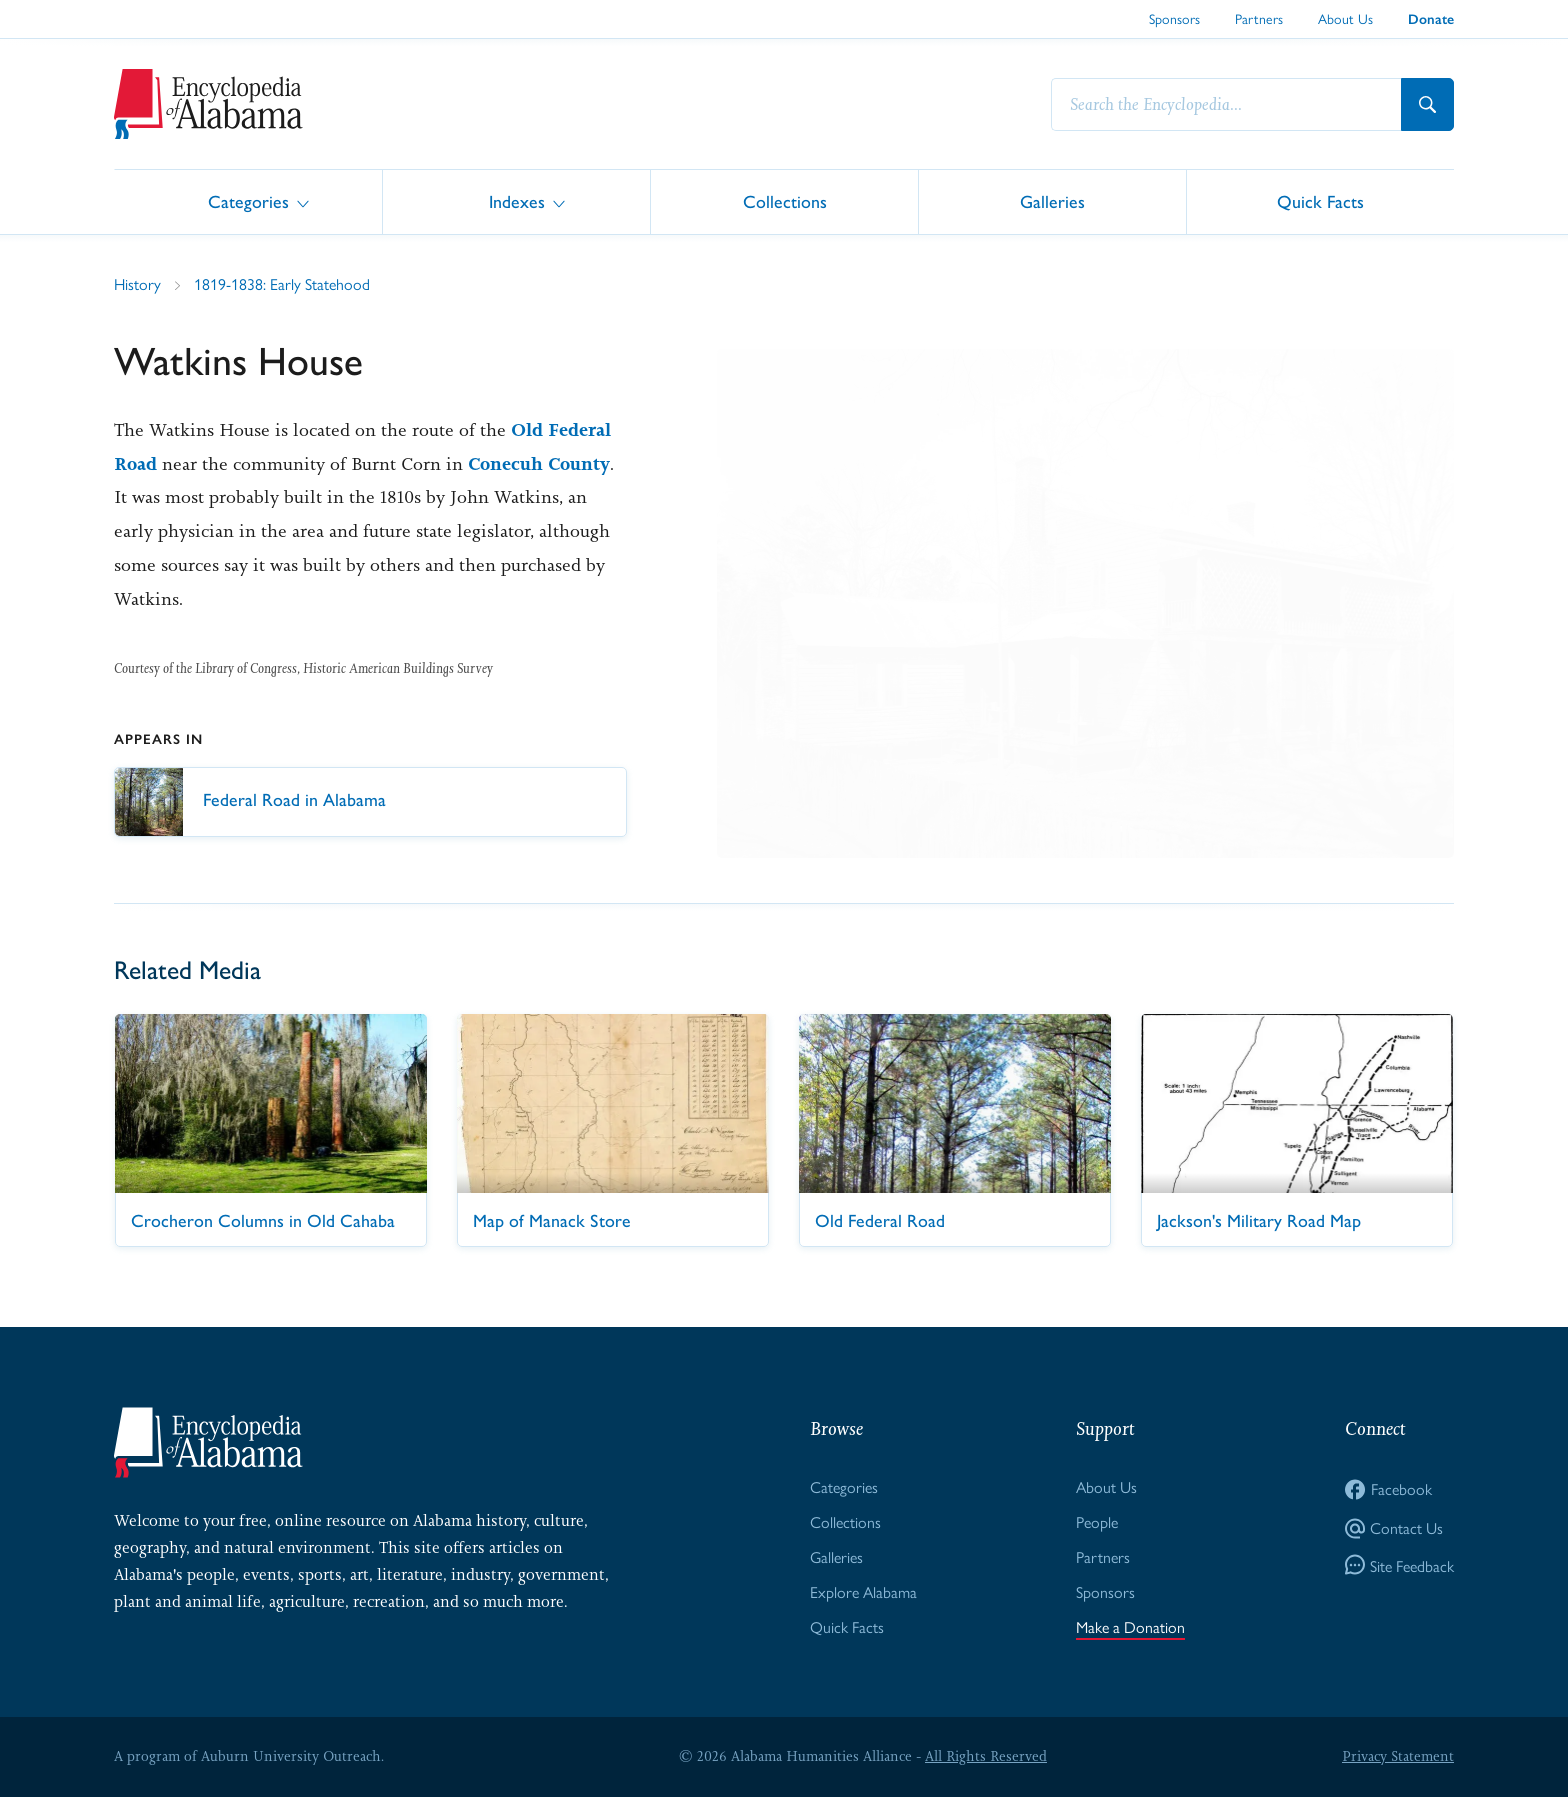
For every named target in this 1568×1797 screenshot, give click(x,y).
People (1097, 1521)
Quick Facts (1320, 200)
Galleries (1052, 200)
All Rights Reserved (986, 1756)
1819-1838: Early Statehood (282, 283)
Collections (785, 200)
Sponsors (1174, 18)
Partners (1259, 18)
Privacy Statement (1398, 1756)
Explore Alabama (863, 1591)
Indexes (517, 200)
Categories (248, 200)
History (137, 283)
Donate (1431, 19)
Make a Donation (1130, 1626)
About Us (1345, 18)
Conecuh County (539, 464)
